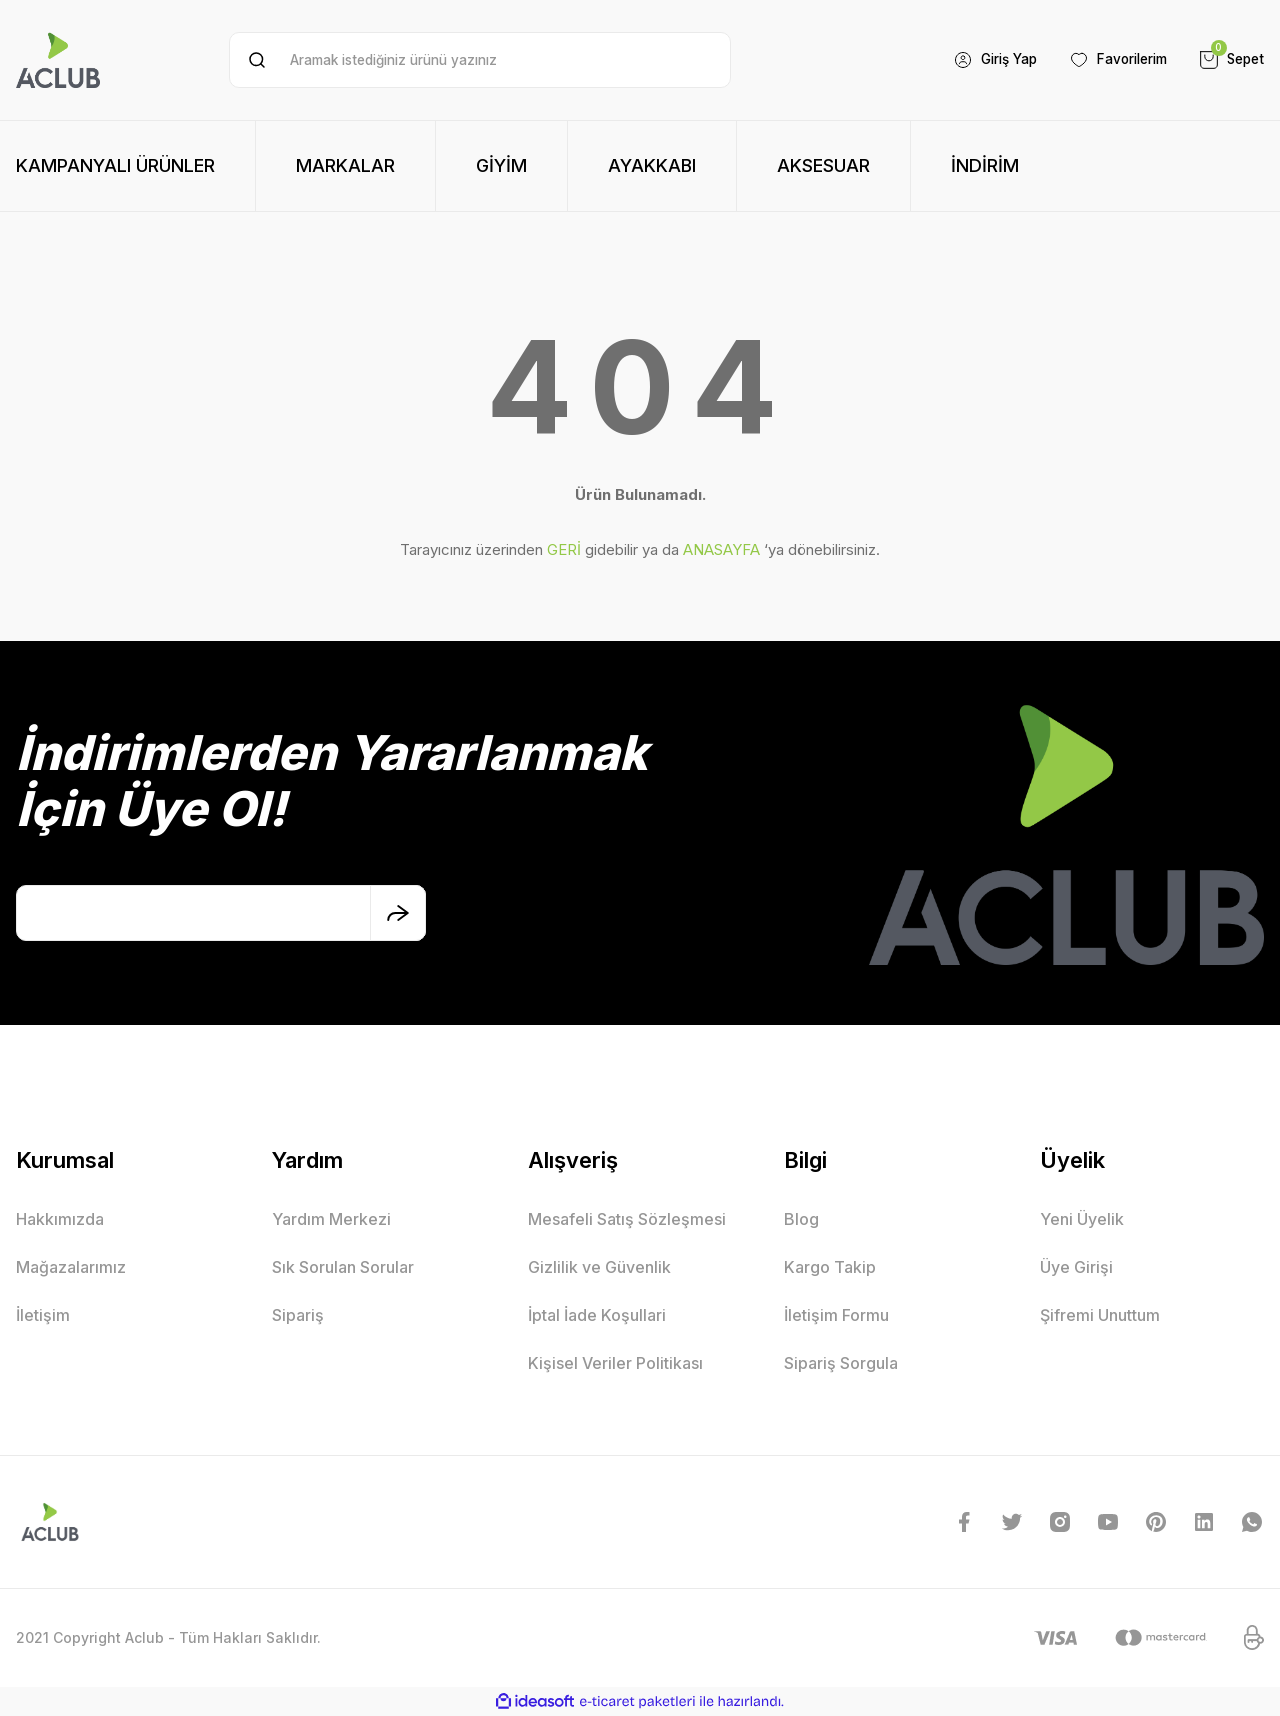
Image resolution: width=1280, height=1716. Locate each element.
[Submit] (398, 913)
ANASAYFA (721, 549)
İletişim (43, 1315)
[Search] (479, 60)
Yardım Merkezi (331, 1219)
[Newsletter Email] (221, 913)
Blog (801, 1219)
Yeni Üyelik (1082, 1219)
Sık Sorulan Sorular (343, 1267)
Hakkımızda (60, 1219)
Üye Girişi (1076, 1267)
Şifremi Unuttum (1100, 1315)
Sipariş (298, 1315)
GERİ (564, 549)
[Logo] (58, 60)
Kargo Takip (830, 1267)
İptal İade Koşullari (597, 1315)
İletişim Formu (836, 1315)
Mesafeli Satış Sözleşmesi (627, 1219)
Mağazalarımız (71, 1267)
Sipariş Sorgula (841, 1363)
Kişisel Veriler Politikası (615, 1363)
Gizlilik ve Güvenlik (599, 1267)
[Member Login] (980, 60)
